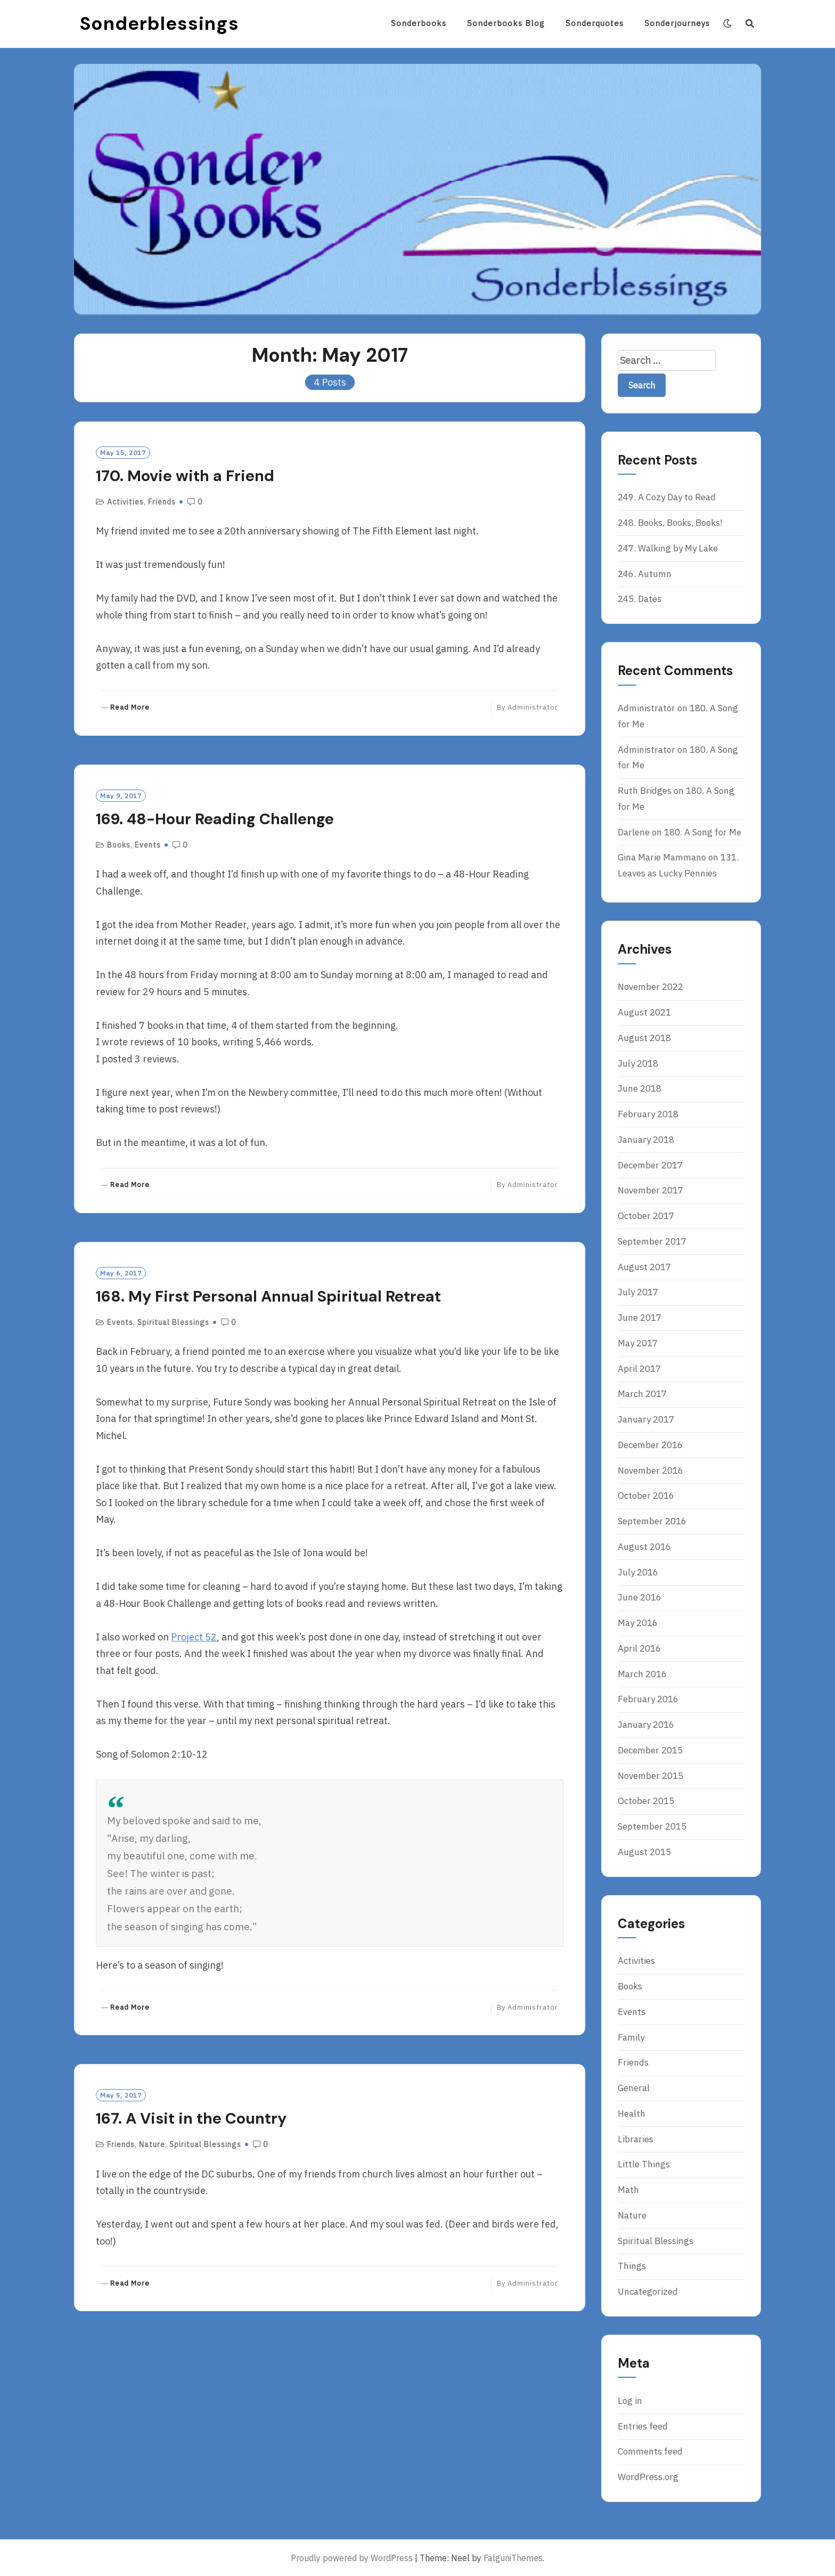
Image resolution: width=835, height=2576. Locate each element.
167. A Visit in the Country (191, 2118)
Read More (130, 708)
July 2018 (638, 1063)
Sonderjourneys (677, 23)
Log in (630, 2401)
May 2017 (638, 1343)
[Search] (750, 23)
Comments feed (650, 2451)
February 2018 (648, 1114)
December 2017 (650, 1165)
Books (118, 845)
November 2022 (650, 987)
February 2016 (648, 1699)
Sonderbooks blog (506, 23)
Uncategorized (648, 2291)
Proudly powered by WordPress (352, 2558)
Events (148, 845)
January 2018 (646, 1139)
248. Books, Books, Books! (670, 523)
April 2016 (639, 1648)
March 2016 (642, 1674)
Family (631, 2037)
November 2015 (650, 1776)
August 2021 (644, 1012)
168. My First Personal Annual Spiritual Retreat (268, 1296)
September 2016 (652, 1521)
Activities (125, 502)
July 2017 (638, 1292)
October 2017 (646, 1216)
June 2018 (639, 1088)
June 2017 (639, 1317)
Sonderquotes (595, 23)
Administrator (532, 707)
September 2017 (652, 1241)
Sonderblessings (159, 23)
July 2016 (638, 1572)
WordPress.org (648, 2477)
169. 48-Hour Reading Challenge (215, 819)
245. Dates (639, 599)
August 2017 (644, 1267)
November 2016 (650, 1470)
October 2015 (646, 1801)
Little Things (644, 2164)
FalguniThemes (513, 2558)
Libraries (635, 2139)
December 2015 (650, 1750)
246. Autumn (645, 574)
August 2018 (644, 1038)
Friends (162, 502)
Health (631, 2113)
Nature (152, 2144)
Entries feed (643, 2426)
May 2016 (638, 1623)
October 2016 (646, 1495)
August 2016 (644, 1547)
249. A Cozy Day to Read (667, 497)
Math (628, 2190)
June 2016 (639, 1597)
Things (632, 2266)
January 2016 (646, 1724)
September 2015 (652, 1826)
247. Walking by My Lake (668, 548)
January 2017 (646, 1419)
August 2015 (644, 1852)
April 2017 (639, 1369)
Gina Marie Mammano (662, 857)
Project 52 (194, 1637)
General (634, 2088)
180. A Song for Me (702, 832)
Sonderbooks (418, 23)
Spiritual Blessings (173, 1322)
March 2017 (642, 1394)
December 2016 (650, 1445)
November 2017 (650, 1190)
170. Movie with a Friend (185, 476)
